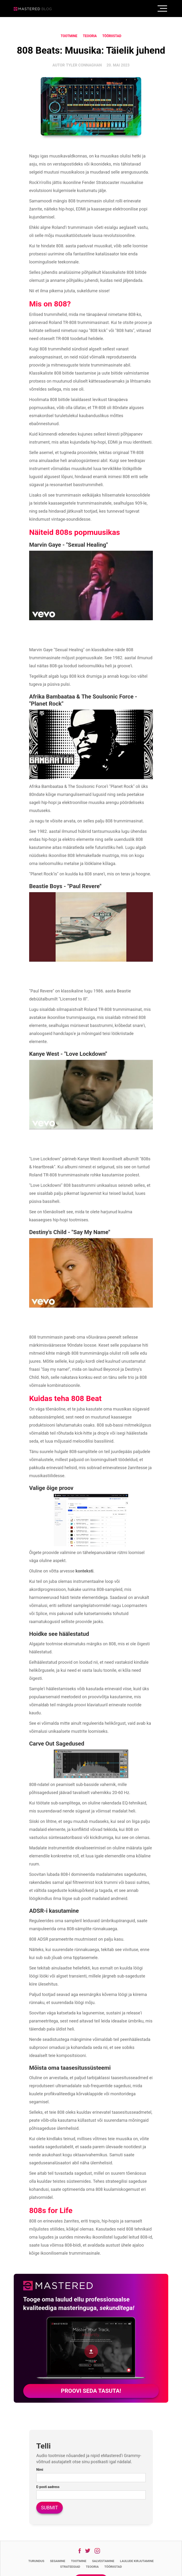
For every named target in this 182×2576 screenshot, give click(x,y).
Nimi (39, 2469)
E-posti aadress (47, 2487)
